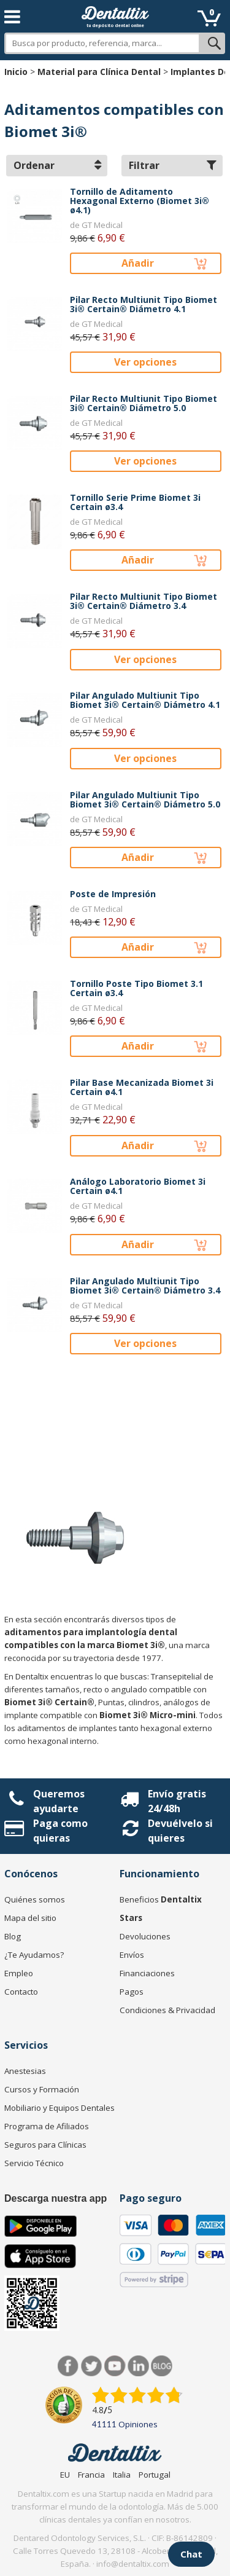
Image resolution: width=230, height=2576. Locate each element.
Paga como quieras (60, 1830)
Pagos (132, 1991)
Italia (122, 2474)
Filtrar (173, 165)
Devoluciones (145, 1936)
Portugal (155, 2474)
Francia (91, 2474)
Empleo (18, 1973)
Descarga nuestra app (55, 2198)
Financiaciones (147, 1973)
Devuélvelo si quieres (180, 1830)
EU (65, 2474)
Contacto (21, 1991)
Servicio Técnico (34, 2163)
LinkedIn (138, 2366)
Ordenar (57, 165)
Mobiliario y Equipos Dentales (59, 2107)
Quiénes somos (34, 1899)
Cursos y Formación (41, 2089)
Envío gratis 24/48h (177, 1801)
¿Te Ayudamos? (34, 1954)
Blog (12, 1936)
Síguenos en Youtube (115, 2366)
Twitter (91, 2366)
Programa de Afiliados (46, 2126)
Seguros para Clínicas (45, 2144)
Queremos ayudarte (59, 1801)
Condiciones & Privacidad (167, 2010)
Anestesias (25, 2070)
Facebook (68, 2366)
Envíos (132, 1954)
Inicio (16, 71)
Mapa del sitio (30, 1917)
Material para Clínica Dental (99, 71)
